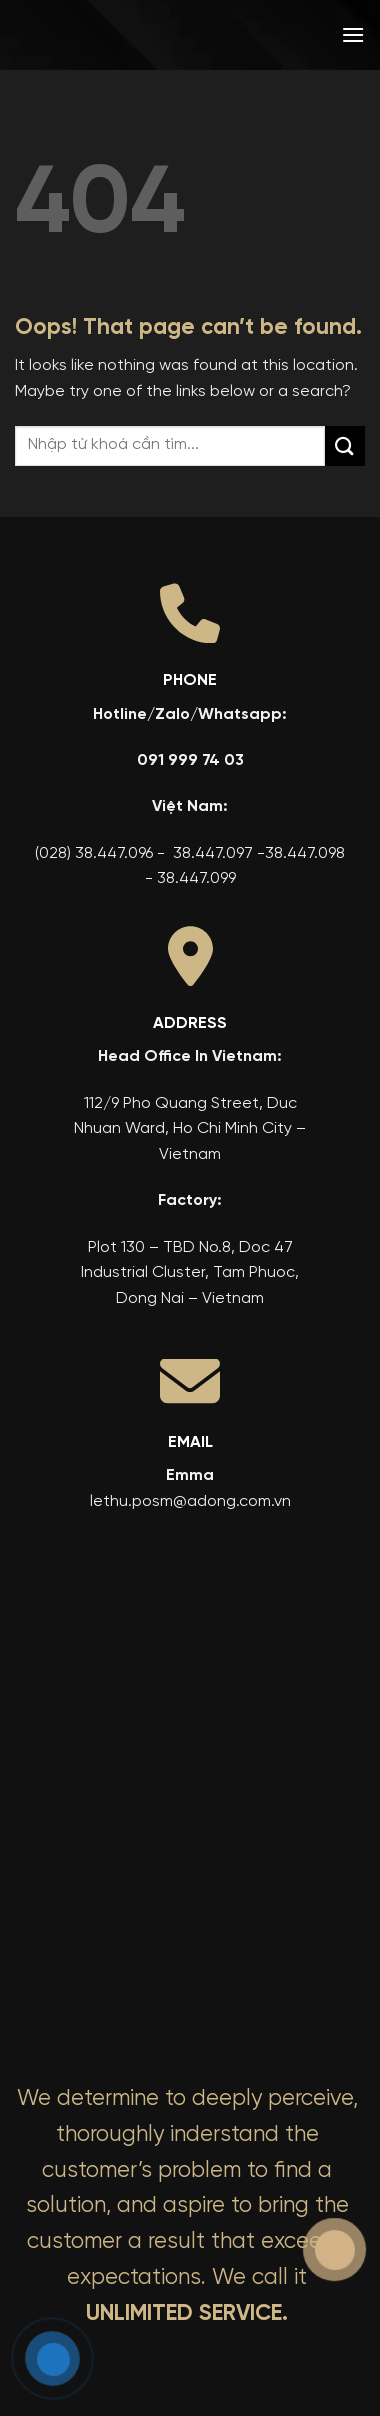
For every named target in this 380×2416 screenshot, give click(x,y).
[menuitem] (224, 35)
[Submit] (345, 445)
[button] (353, 34)
